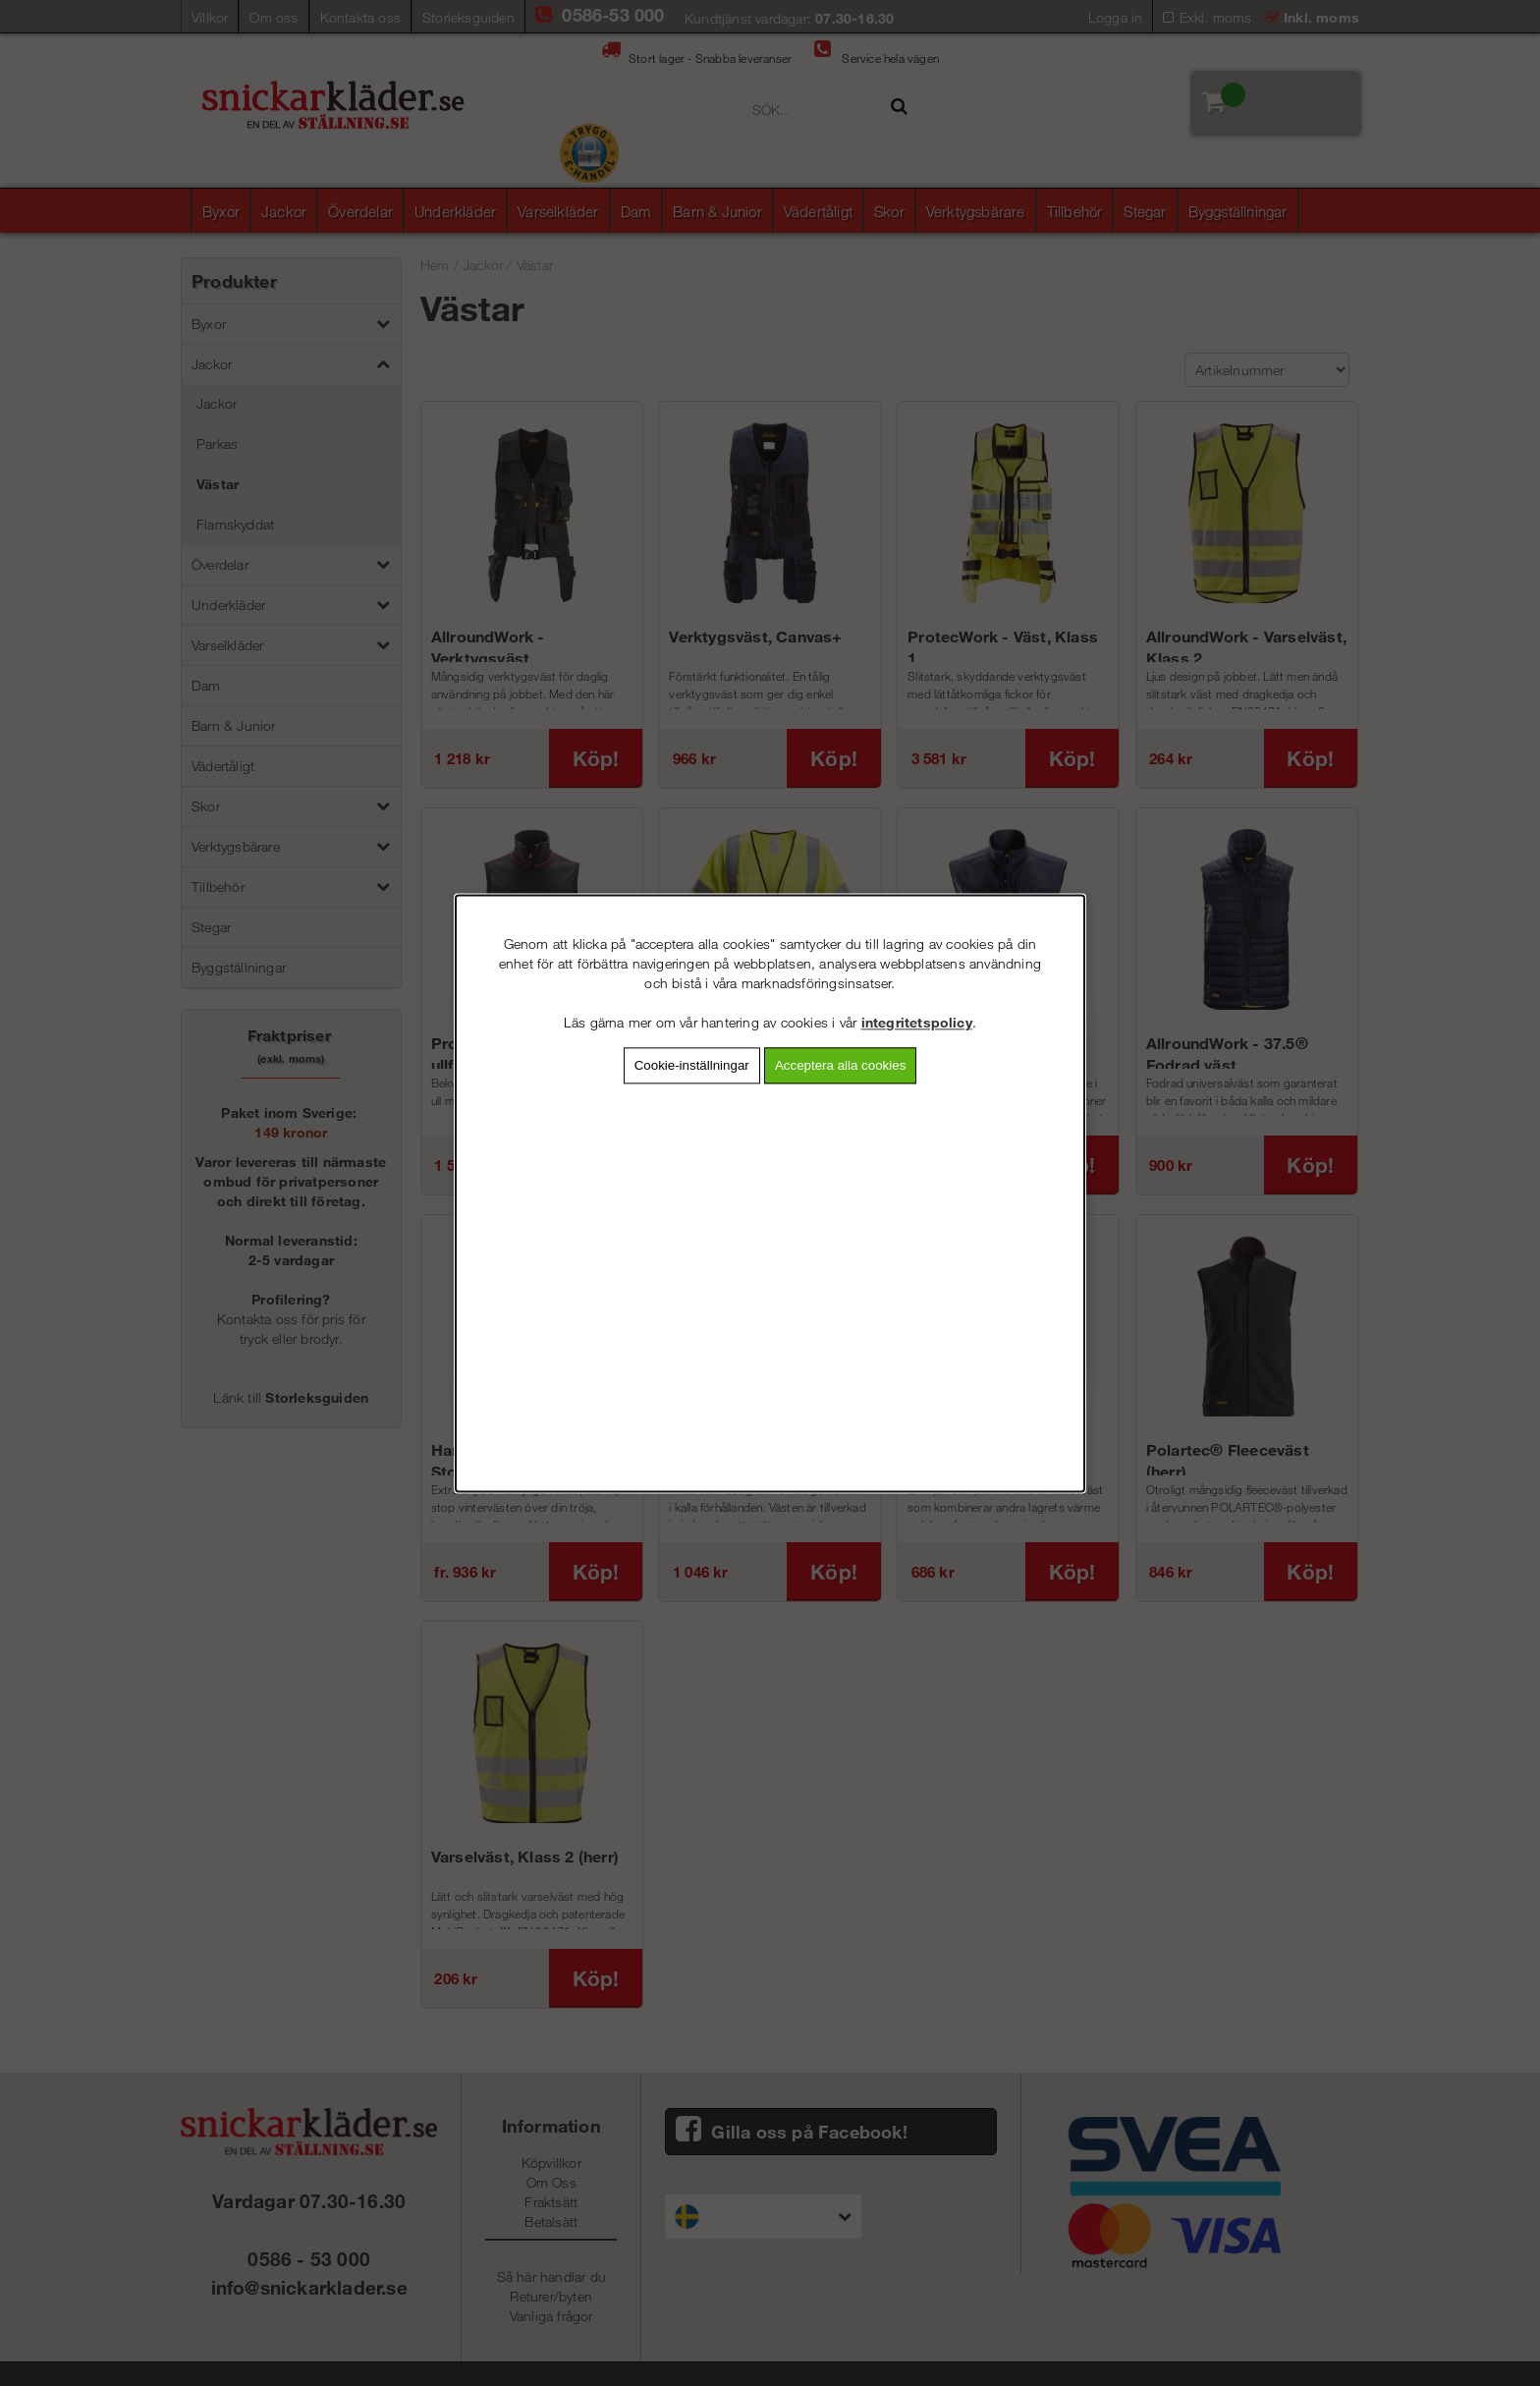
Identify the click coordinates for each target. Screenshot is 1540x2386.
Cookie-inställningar (691, 1065)
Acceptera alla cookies (840, 1065)
